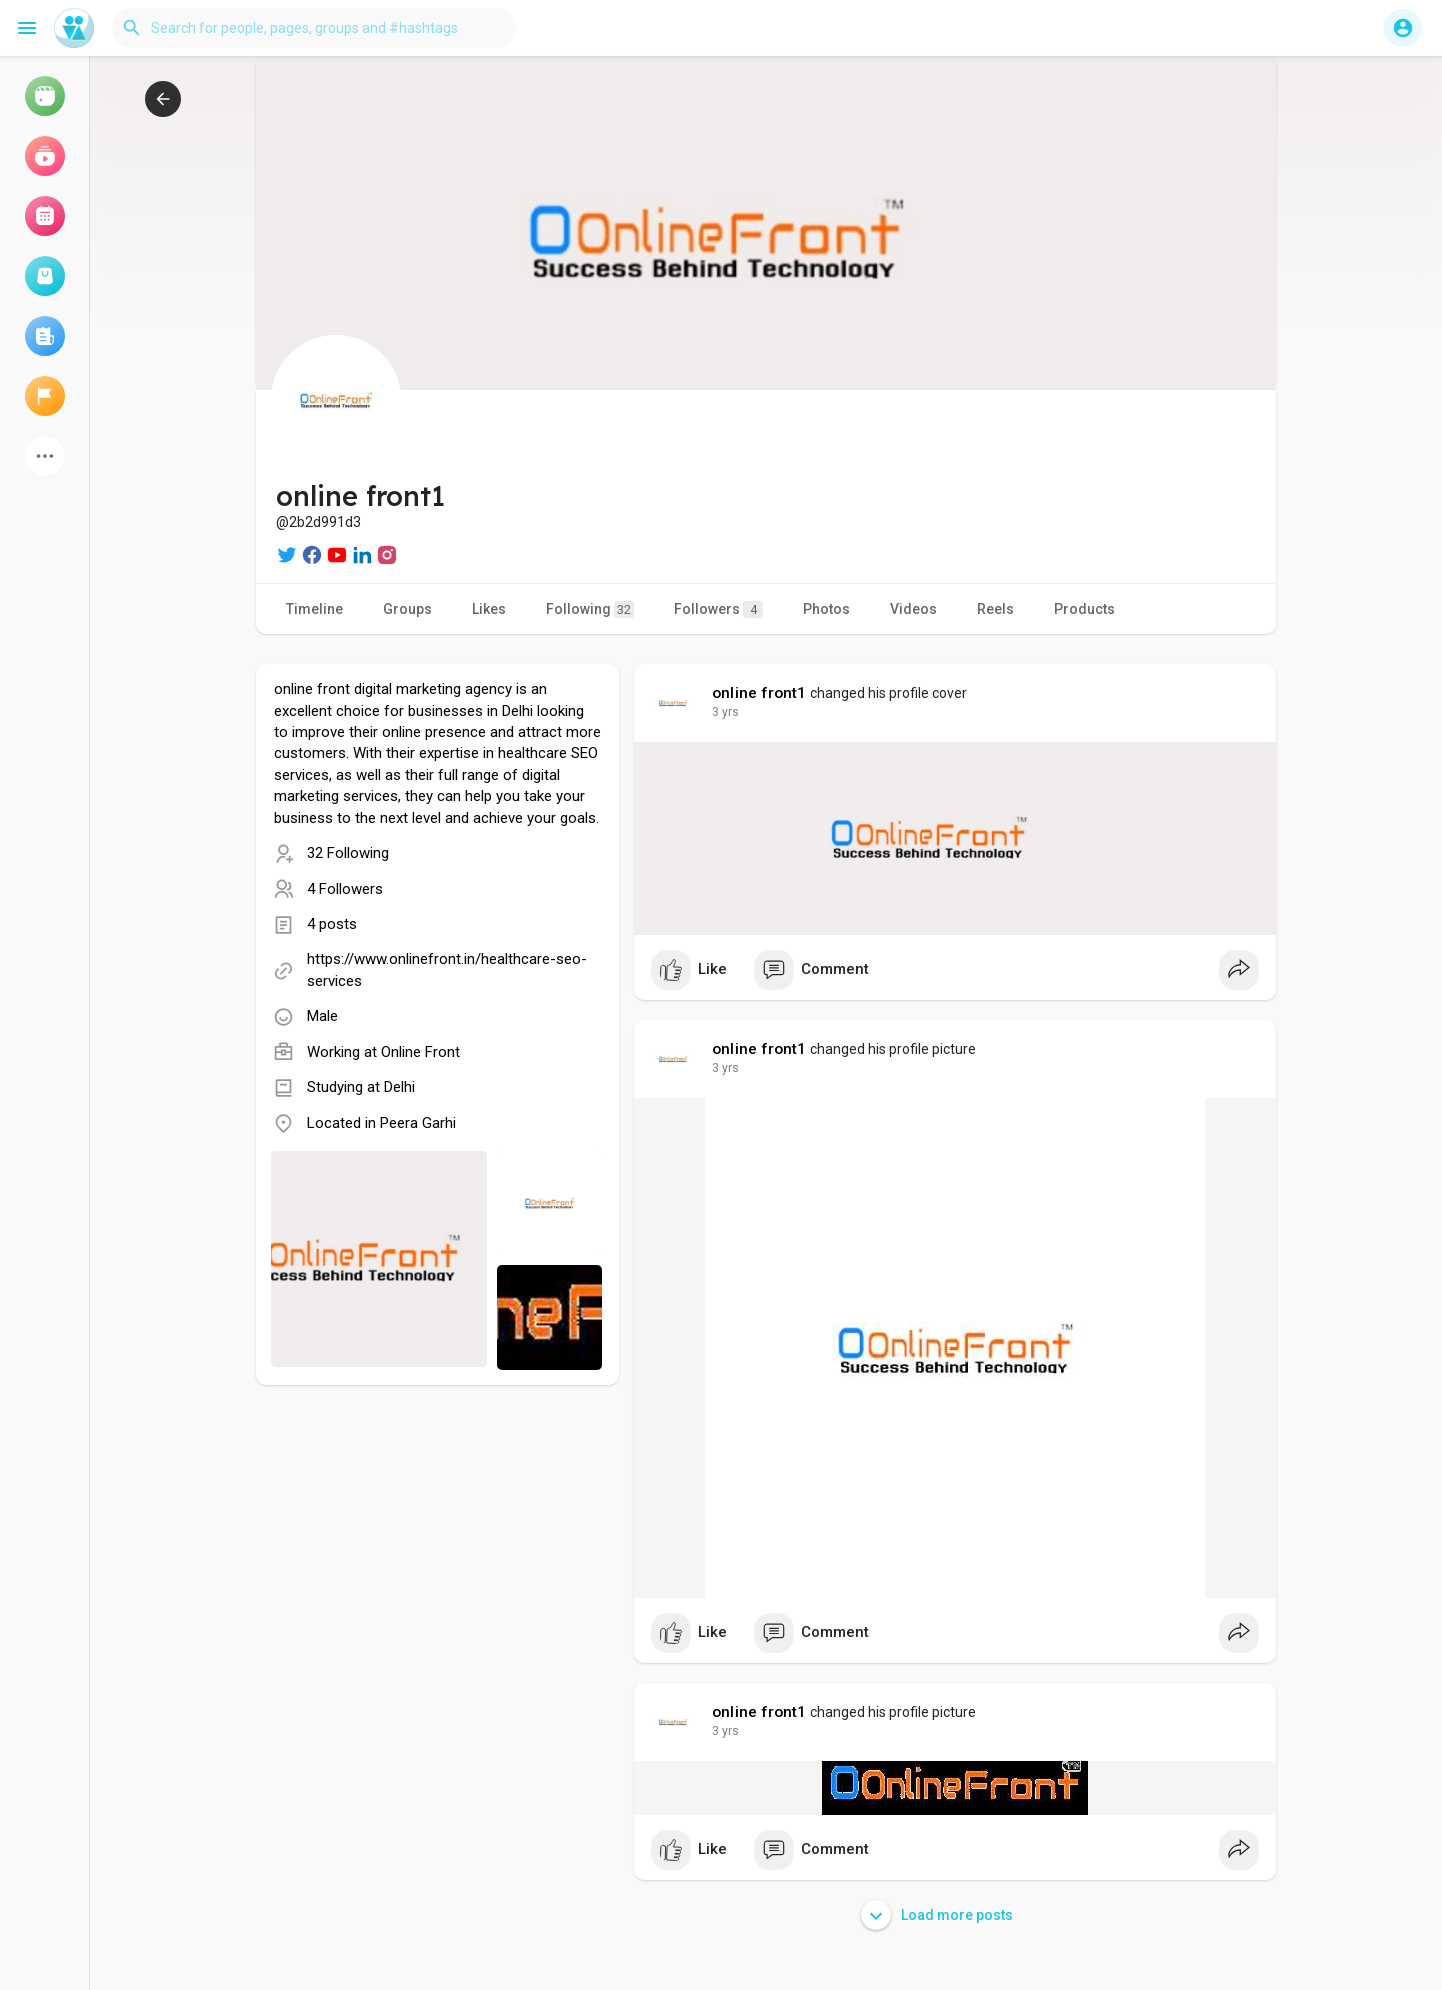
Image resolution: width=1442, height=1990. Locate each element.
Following (590, 609)
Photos (826, 609)
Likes (489, 609)
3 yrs (725, 712)
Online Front (420, 1052)
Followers (718, 609)
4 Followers (345, 889)
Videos (913, 609)
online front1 (759, 693)
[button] (314, 28)
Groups (407, 609)
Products (1084, 609)
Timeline (314, 609)
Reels (995, 609)
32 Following (348, 853)
